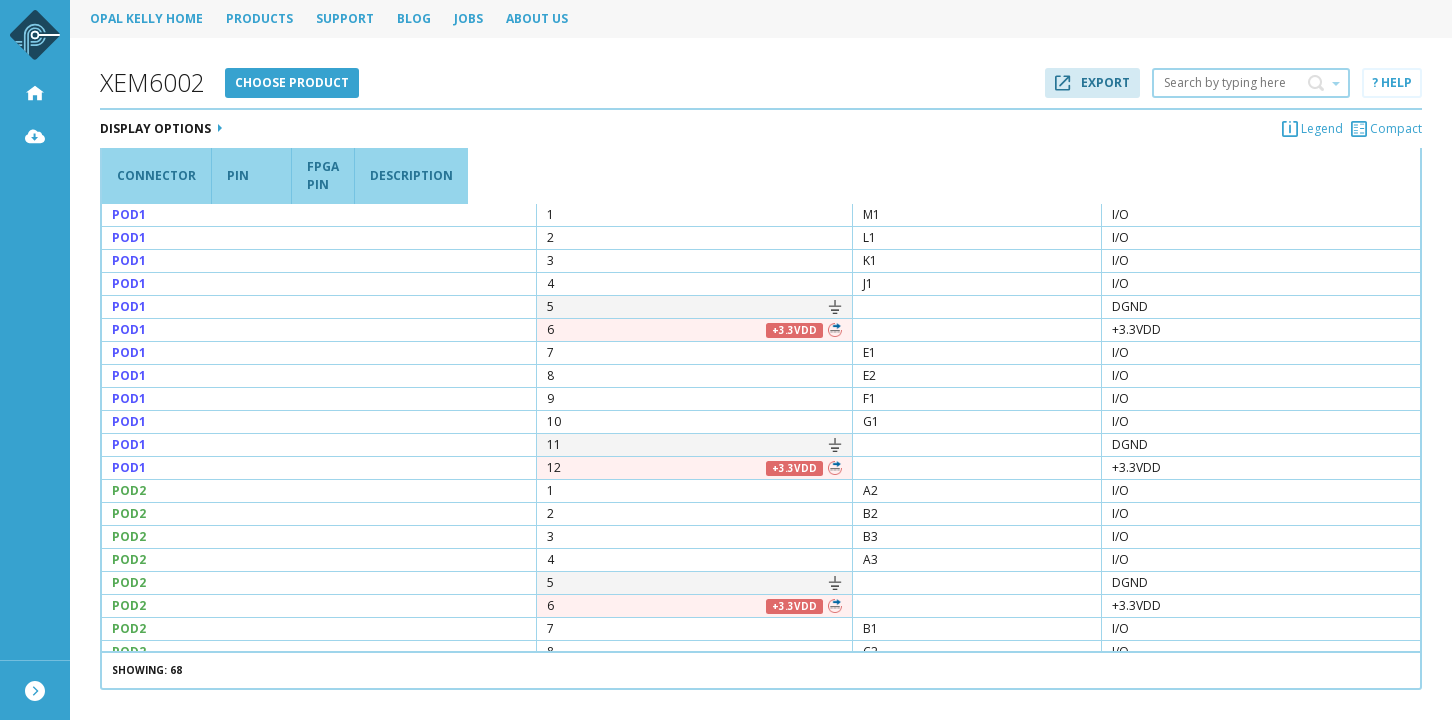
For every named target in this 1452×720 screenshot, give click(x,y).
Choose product (292, 82)
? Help (1392, 82)
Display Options (161, 128)
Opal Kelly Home (146, 18)
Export (1092, 82)
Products (259, 18)
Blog (414, 18)
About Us (537, 18)
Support (345, 18)
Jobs (468, 18)
